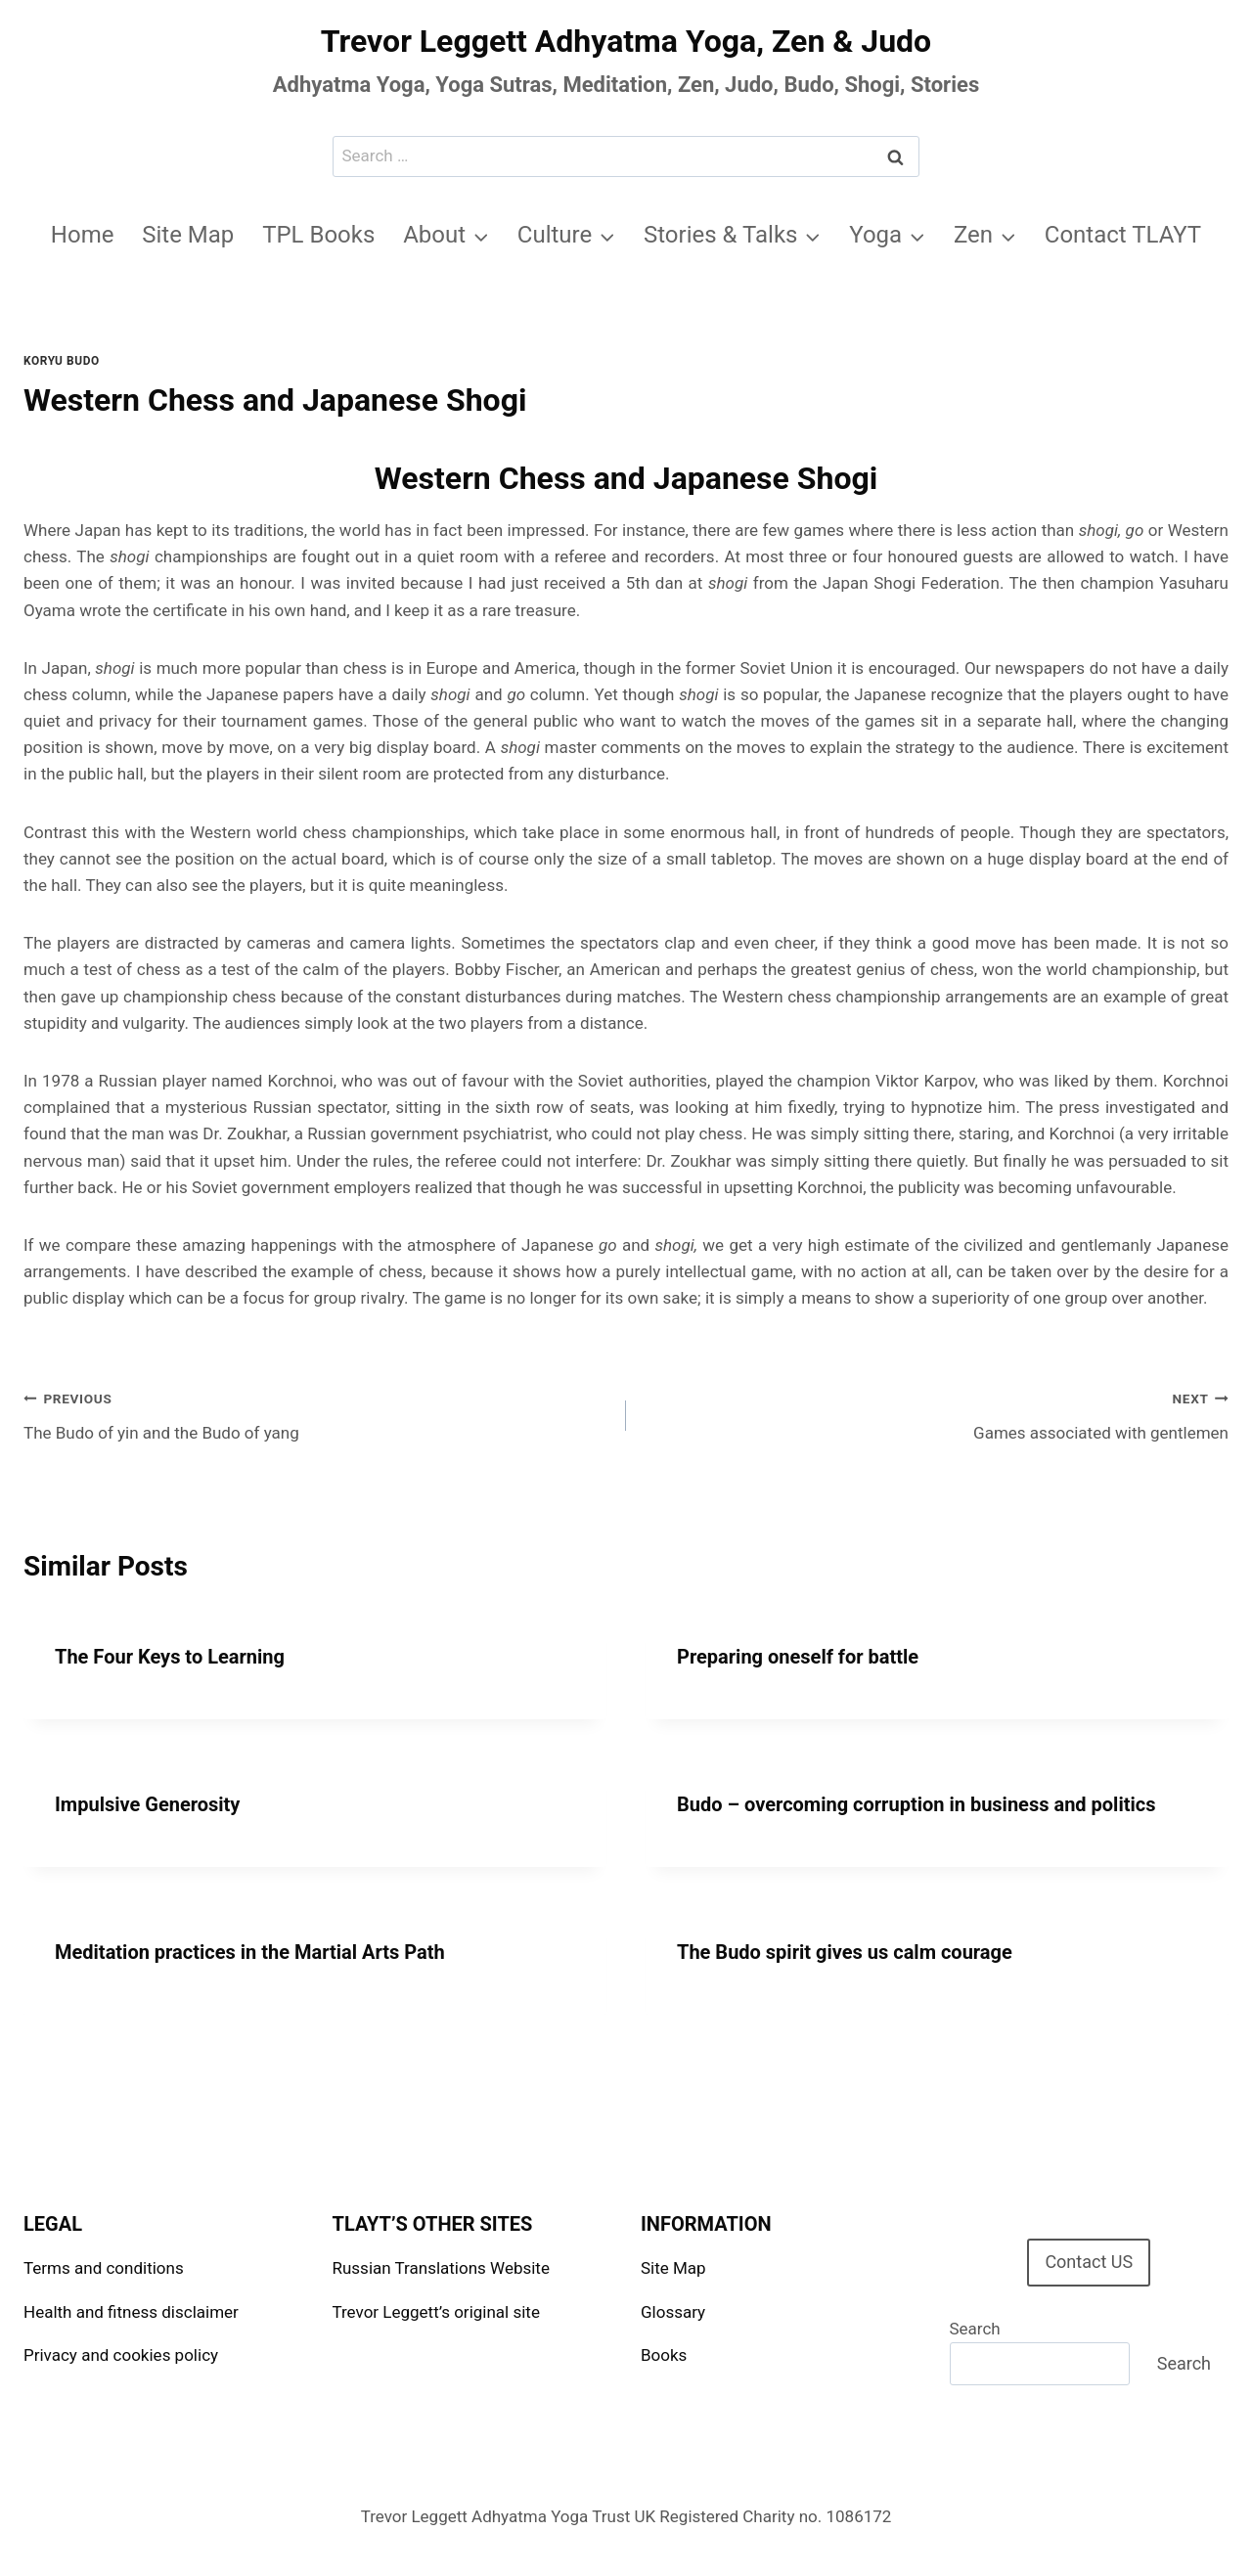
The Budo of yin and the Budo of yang (316, 1414)
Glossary (673, 2312)
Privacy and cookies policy (120, 2355)
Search (975, 2328)
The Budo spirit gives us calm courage (844, 1952)
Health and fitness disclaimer (131, 2312)
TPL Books (318, 234)
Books (664, 2355)
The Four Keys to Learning (170, 1656)
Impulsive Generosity (147, 1804)
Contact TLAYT (1123, 234)
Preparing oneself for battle (797, 1656)
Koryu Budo (61, 361)
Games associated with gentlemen (936, 1414)
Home (82, 234)
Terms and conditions (103, 2268)
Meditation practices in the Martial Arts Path (250, 1952)
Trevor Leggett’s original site (436, 2312)
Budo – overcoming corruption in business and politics (916, 1804)
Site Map (188, 234)
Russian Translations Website (441, 2268)
